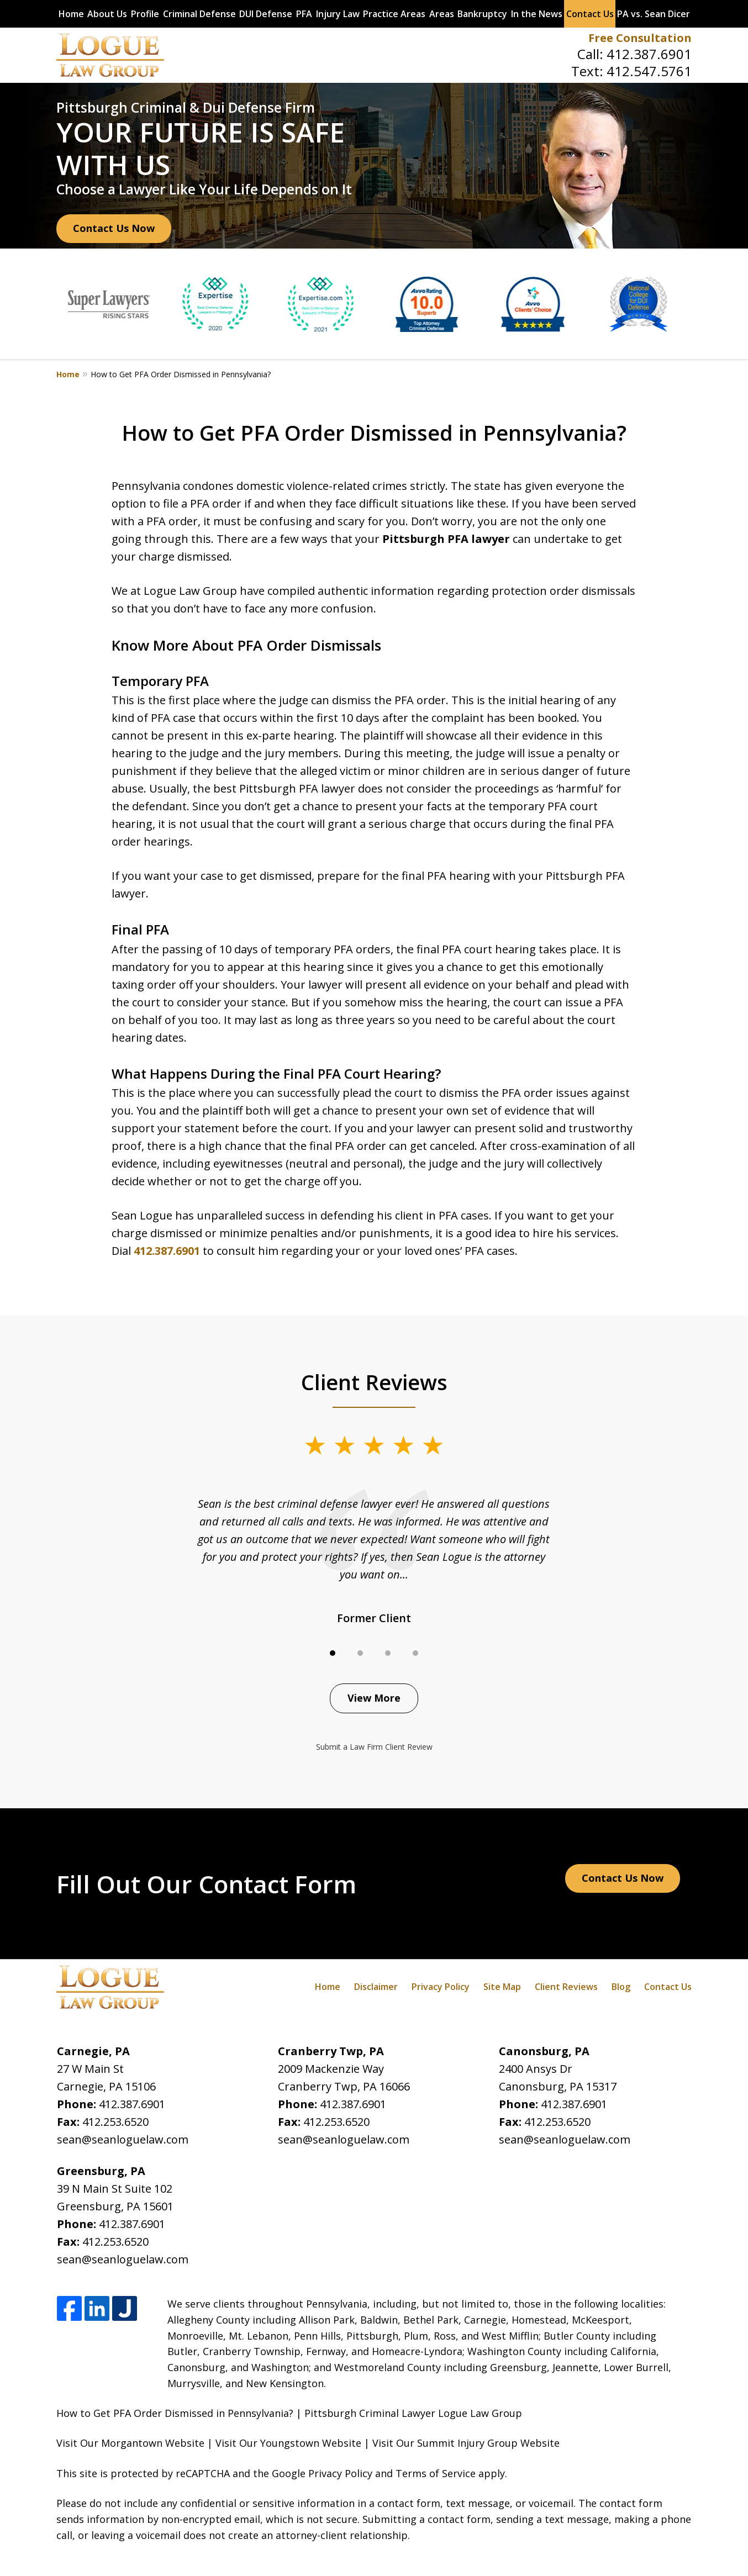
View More (374, 1697)
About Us (107, 14)
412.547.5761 (649, 71)
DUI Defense (265, 14)
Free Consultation (640, 37)
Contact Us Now (114, 228)
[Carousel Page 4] (415, 1653)
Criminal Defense (199, 14)
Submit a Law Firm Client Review (374, 1746)
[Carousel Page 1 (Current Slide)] (332, 1653)
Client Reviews (566, 1987)
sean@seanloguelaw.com (122, 2139)
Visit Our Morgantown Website (130, 2443)
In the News (536, 14)
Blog (621, 1987)
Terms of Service (436, 2473)
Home (71, 14)
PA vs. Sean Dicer (653, 14)
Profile (145, 14)
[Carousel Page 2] (360, 1653)
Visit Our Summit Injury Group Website (466, 2443)
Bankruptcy (482, 14)
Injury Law (338, 14)
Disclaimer (376, 1987)
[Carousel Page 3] (388, 1653)
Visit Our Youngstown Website (288, 2443)
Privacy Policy (441, 1987)
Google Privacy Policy (322, 2473)
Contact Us (590, 14)
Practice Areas (394, 14)
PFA (304, 14)
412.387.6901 (649, 54)
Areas (441, 14)
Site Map (502, 1987)
